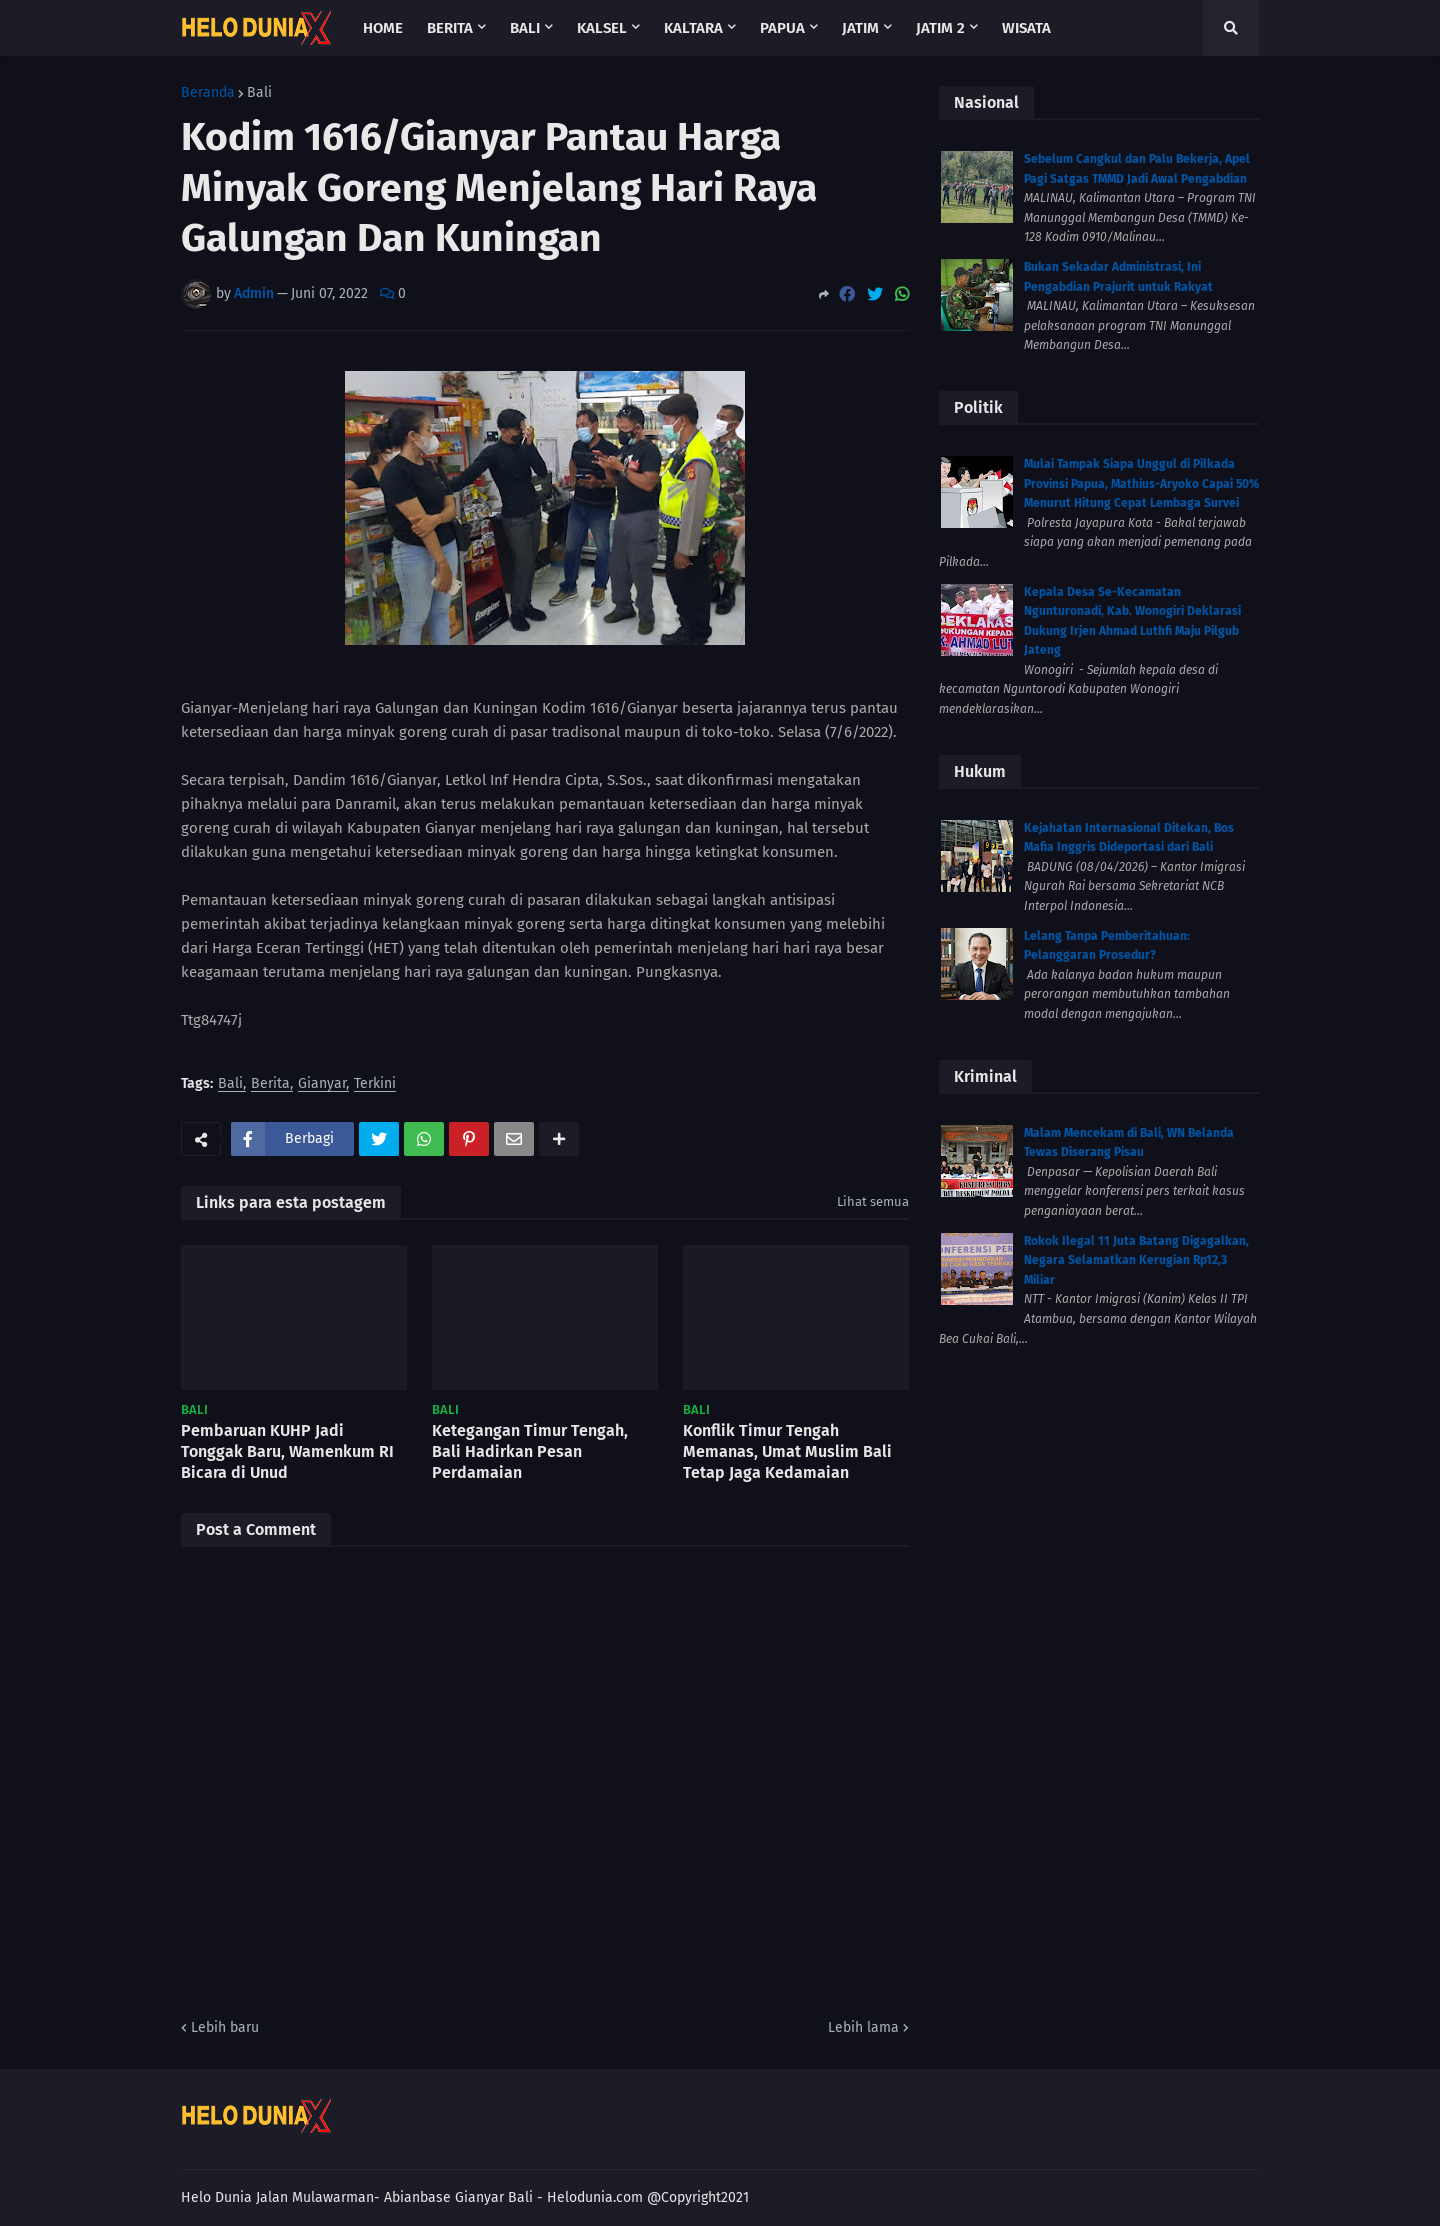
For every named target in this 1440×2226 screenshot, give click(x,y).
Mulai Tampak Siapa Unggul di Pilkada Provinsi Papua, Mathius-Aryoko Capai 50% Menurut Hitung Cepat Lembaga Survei (1141, 483)
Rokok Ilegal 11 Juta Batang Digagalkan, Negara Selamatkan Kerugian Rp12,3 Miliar (1136, 1260)
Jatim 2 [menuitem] (940, 28)
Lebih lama (863, 2027)
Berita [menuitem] (450, 28)
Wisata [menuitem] (1026, 28)
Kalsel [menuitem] (602, 28)
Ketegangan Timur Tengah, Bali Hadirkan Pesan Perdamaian (530, 1451)
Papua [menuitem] (782, 28)
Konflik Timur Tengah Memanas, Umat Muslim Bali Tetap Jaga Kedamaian (787, 1451)
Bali (259, 93)
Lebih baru (225, 2027)
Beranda (208, 93)
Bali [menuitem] (525, 28)
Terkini (375, 1084)
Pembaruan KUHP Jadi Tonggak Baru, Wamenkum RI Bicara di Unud (287, 1451)
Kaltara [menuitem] (693, 28)
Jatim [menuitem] (860, 28)
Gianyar (322, 1084)
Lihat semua (873, 1201)
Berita (270, 1084)
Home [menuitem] (383, 28)
